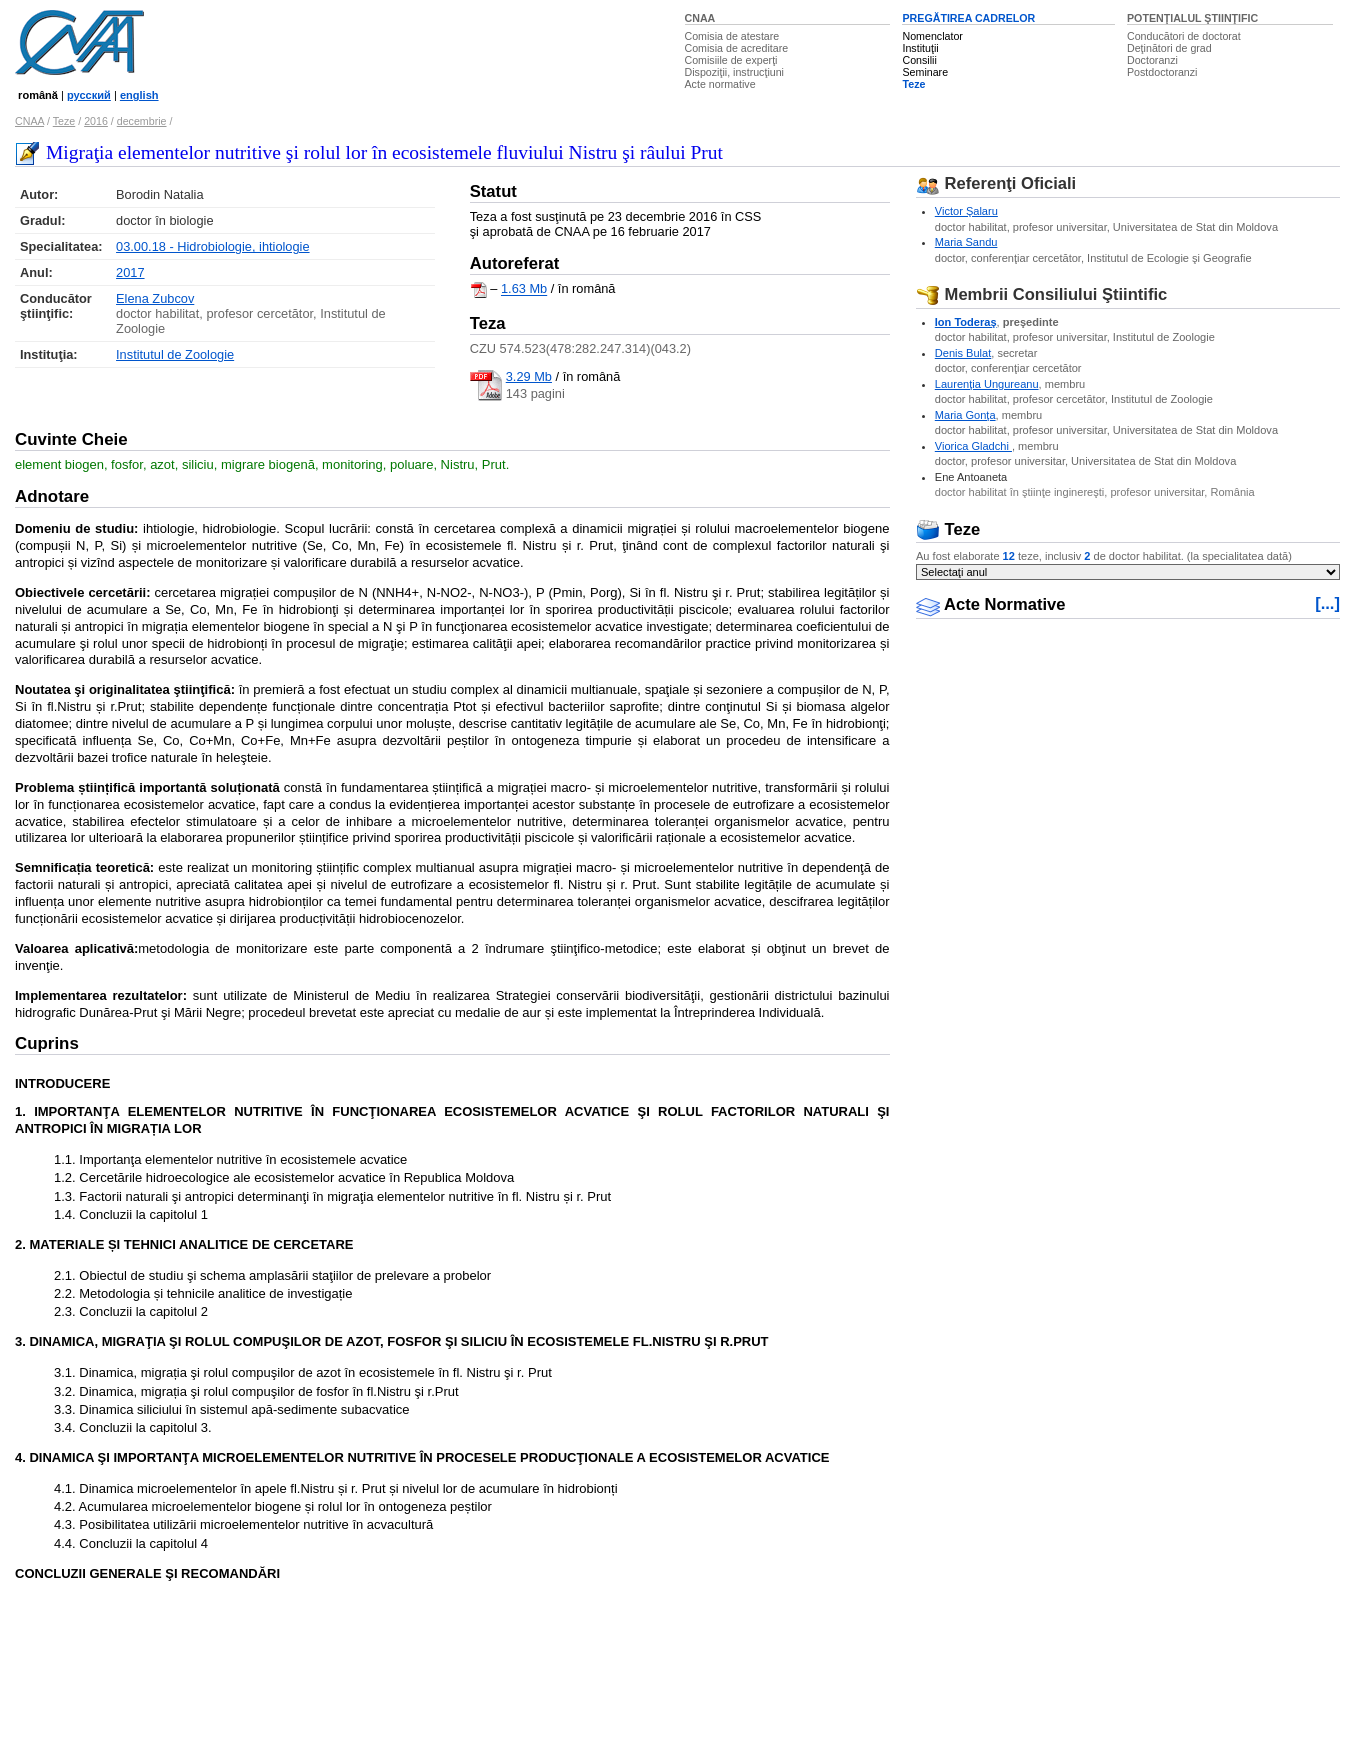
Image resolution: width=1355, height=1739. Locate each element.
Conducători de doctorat (1184, 36)
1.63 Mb (524, 289)
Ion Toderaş (966, 322)
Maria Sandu (966, 242)
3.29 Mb (529, 376)
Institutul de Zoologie (175, 354)
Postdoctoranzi (1162, 72)
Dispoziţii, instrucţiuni (735, 72)
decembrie (142, 121)
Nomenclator (932, 36)
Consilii (919, 60)
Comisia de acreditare (737, 48)
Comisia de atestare (732, 36)
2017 (130, 272)
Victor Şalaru (966, 211)
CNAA (700, 18)
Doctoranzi (1152, 60)
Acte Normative (991, 604)
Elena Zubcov (155, 298)
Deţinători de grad (1169, 48)
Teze (913, 84)
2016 (96, 121)
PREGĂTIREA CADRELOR (968, 18)
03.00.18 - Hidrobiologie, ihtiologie (213, 246)
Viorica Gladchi (973, 446)
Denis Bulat (963, 353)
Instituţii (920, 48)
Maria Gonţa (965, 415)
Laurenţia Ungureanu (987, 384)
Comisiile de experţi (731, 60)
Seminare (925, 72)
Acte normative (720, 84)
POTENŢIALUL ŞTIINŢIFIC (1192, 18)
